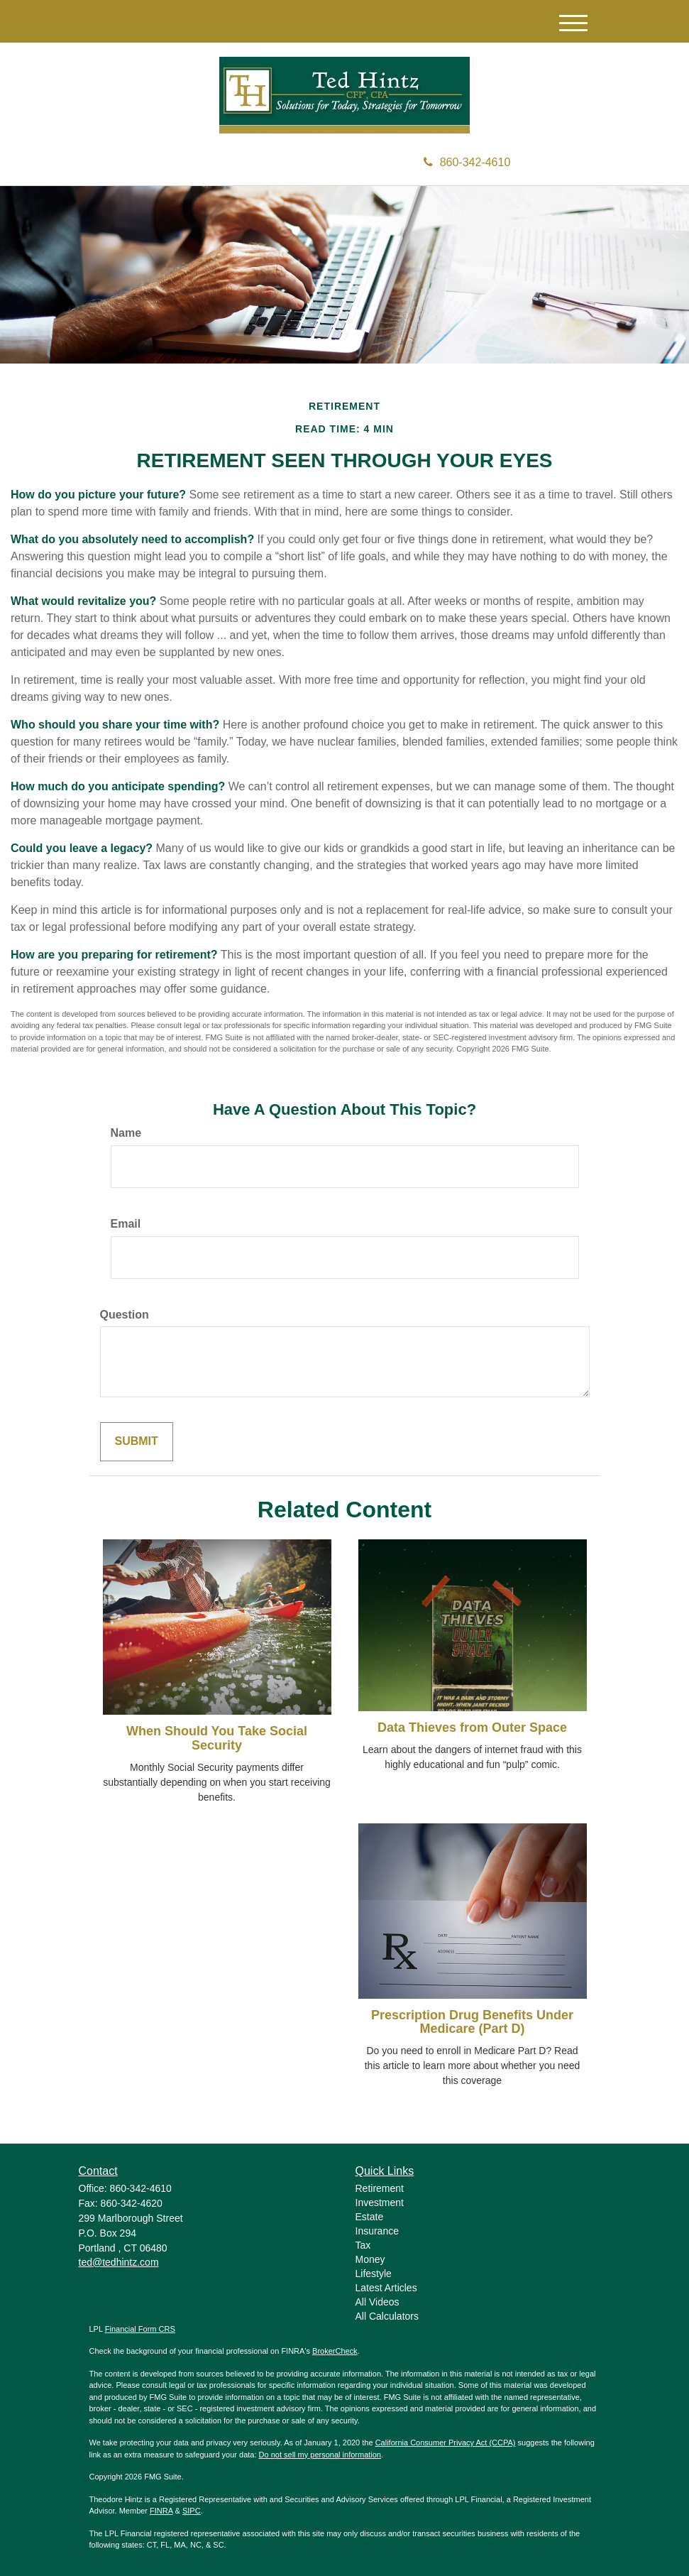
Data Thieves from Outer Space (472, 1727)
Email (126, 1224)
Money (370, 2259)
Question (124, 1315)
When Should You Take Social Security (216, 1738)
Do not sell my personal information (320, 2454)
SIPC (191, 2510)
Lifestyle (373, 2273)
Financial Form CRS (140, 2329)
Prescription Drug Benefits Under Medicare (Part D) (472, 2022)
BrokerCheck (335, 2351)
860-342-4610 (467, 162)
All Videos (377, 2302)
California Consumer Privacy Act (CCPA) (445, 2442)
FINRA (161, 2510)
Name (126, 1133)
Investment (379, 2202)
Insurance (377, 2231)
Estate (369, 2216)
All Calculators (387, 2316)
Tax (363, 2245)
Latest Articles (386, 2287)
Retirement (379, 2188)
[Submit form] (136, 1441)
